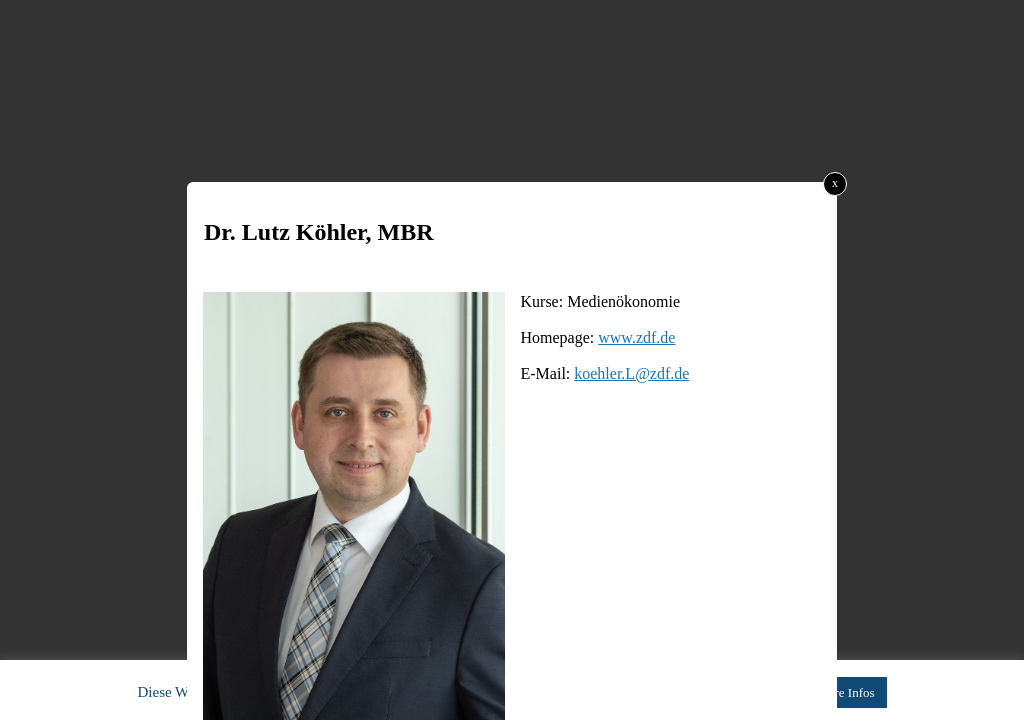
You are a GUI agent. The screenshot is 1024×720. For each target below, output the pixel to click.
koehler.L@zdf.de (631, 373)
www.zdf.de (636, 337)
